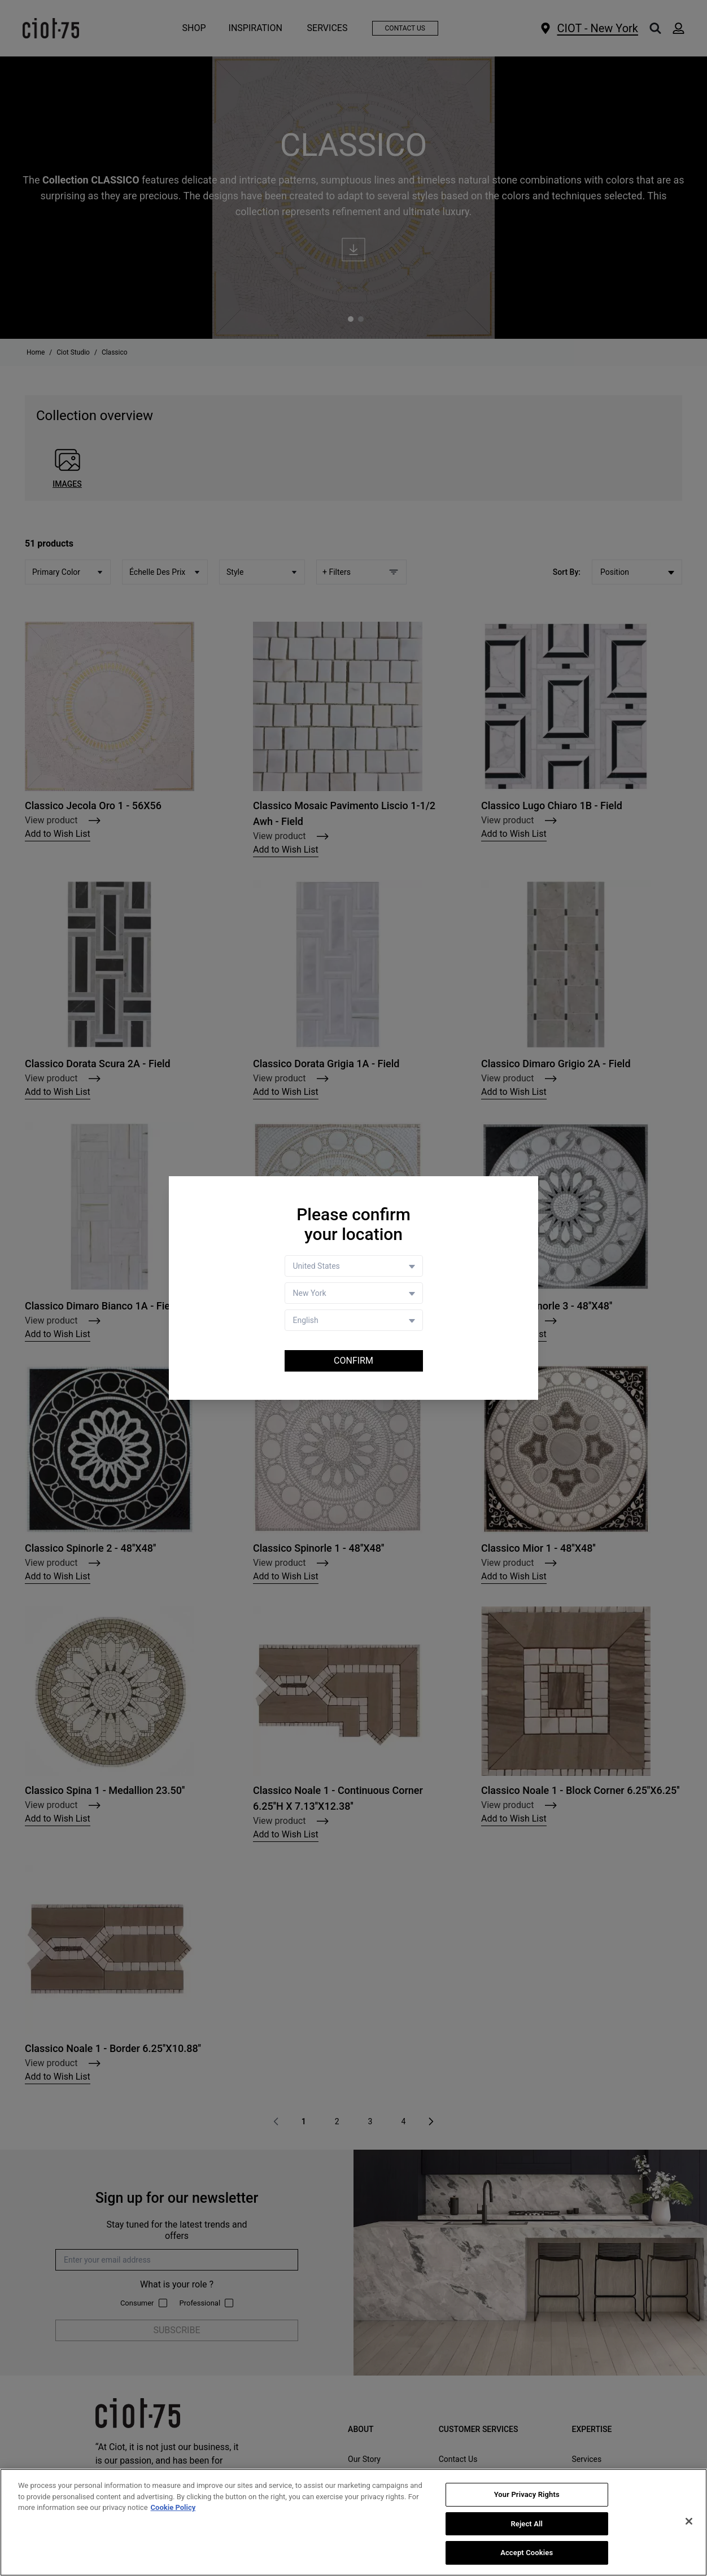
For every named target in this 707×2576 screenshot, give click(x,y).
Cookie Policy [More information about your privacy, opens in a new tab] (173, 2507)
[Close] (689, 2521)
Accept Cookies (526, 2552)
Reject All (526, 2524)
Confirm (353, 1360)
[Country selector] (354, 1266)
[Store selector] (354, 1293)
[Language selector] (354, 1320)
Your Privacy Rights (527, 2494)
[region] (353, 2522)
